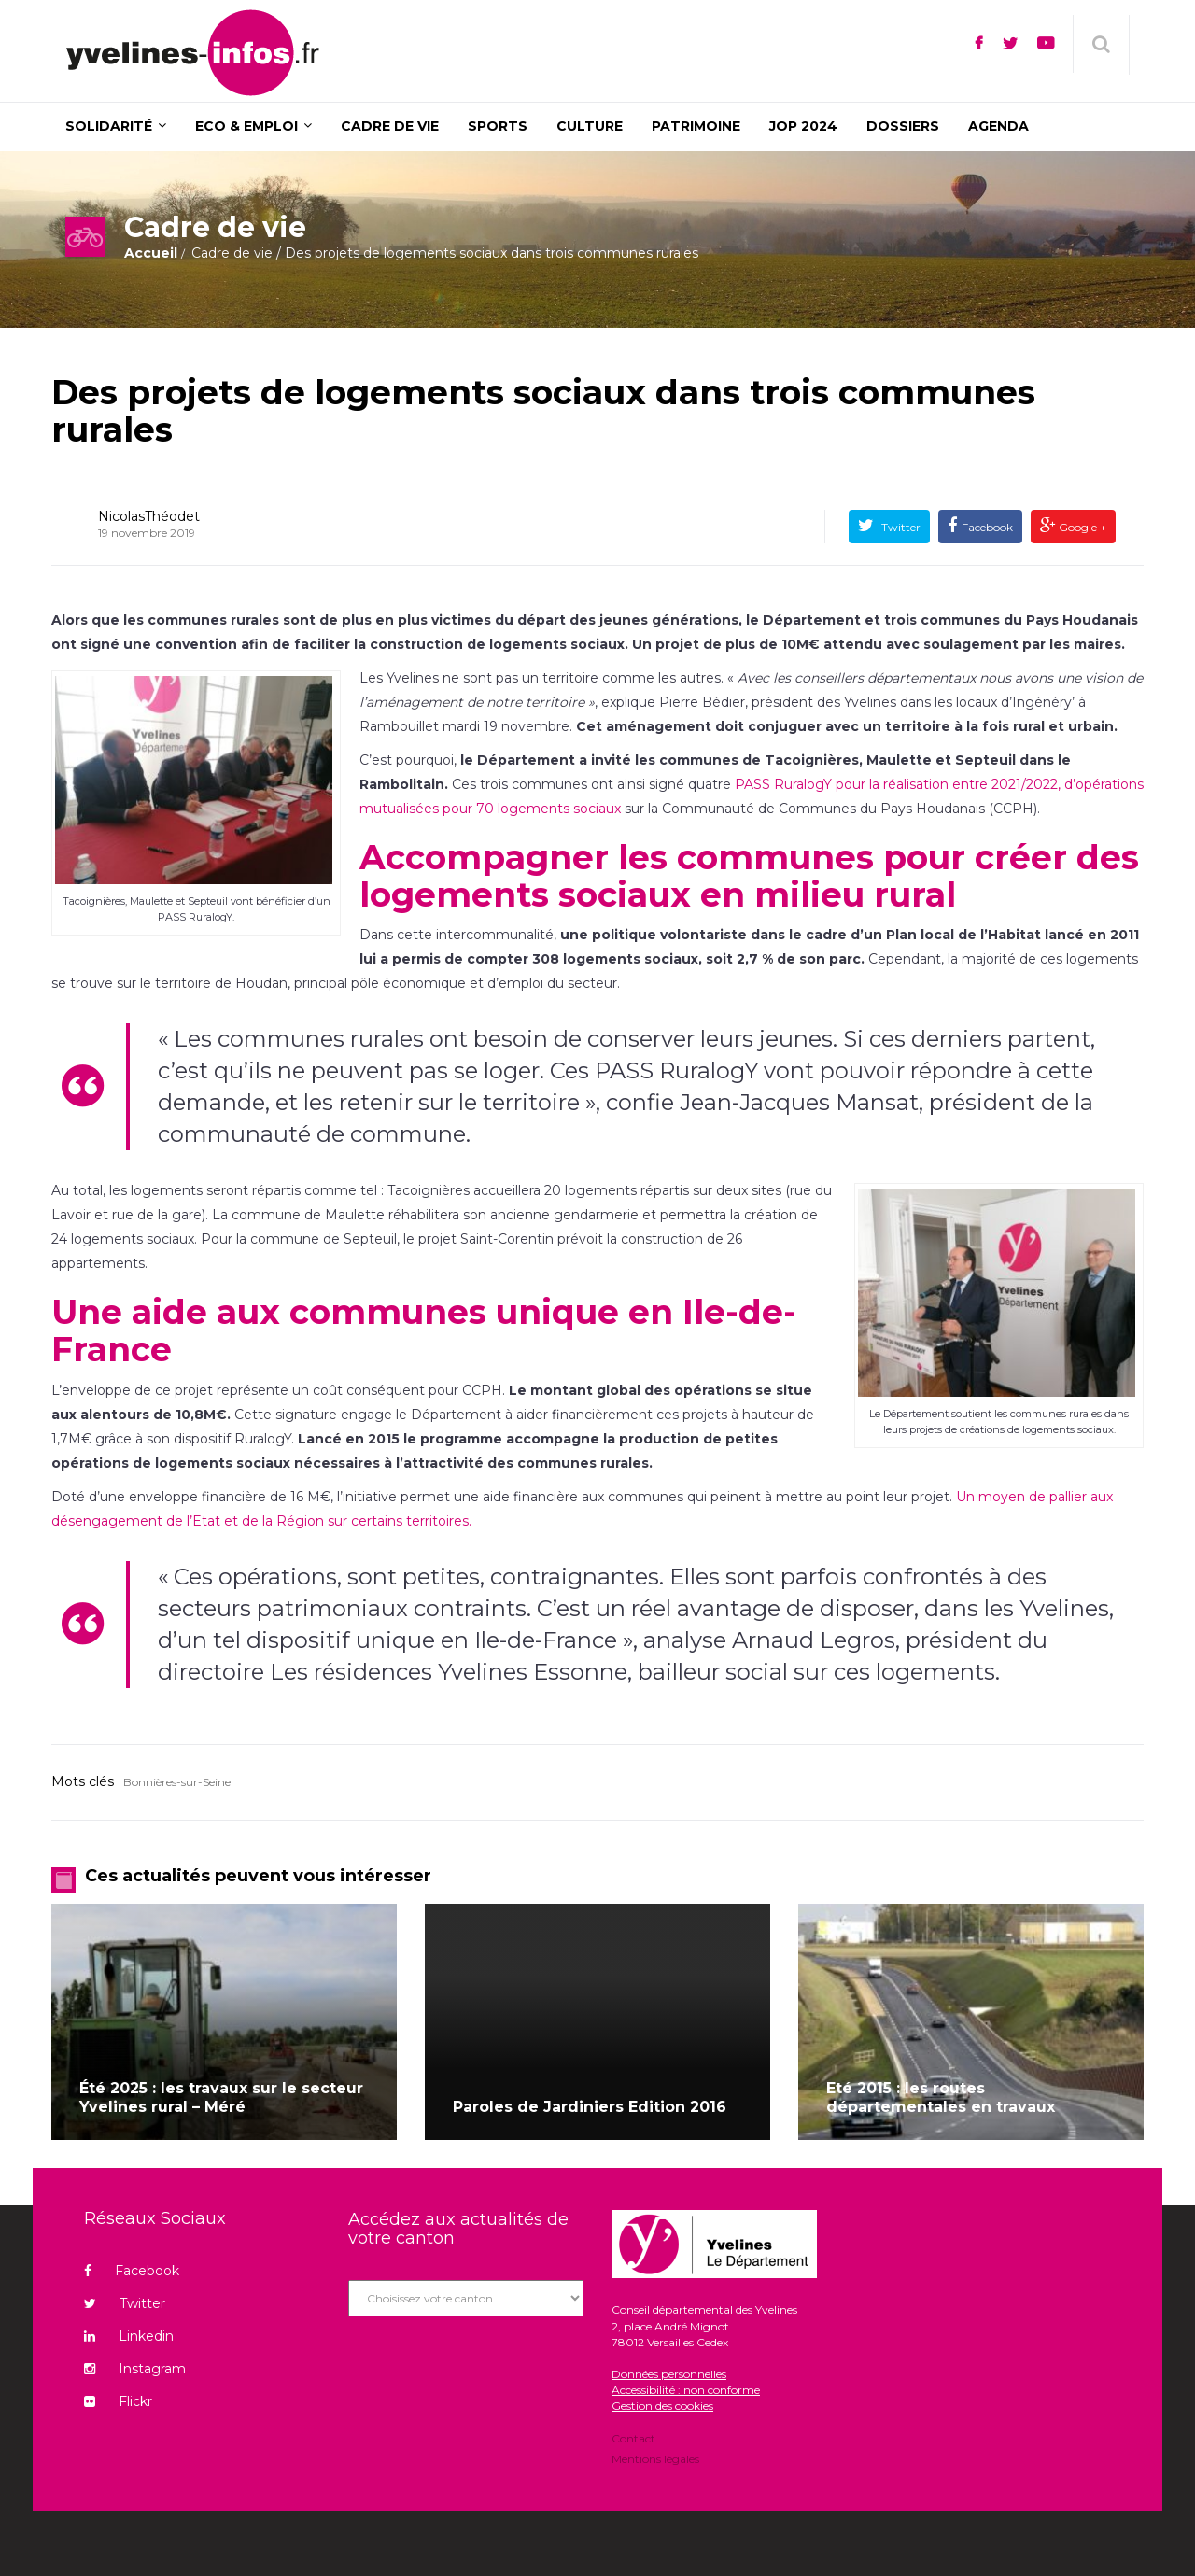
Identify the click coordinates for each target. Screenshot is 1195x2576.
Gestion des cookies (662, 2406)
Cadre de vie (232, 253)
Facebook (987, 527)
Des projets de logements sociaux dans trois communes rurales (543, 411)
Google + (1081, 527)
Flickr (118, 2401)
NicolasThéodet (149, 516)
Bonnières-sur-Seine (177, 1782)
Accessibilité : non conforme (686, 2390)
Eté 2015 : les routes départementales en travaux (940, 2097)
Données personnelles (669, 2374)
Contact (633, 2439)
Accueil (150, 253)
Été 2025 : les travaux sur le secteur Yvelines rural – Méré (221, 2097)
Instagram (135, 2368)
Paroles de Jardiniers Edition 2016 (589, 2107)
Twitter (900, 527)
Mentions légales (655, 2458)
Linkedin (129, 2336)
